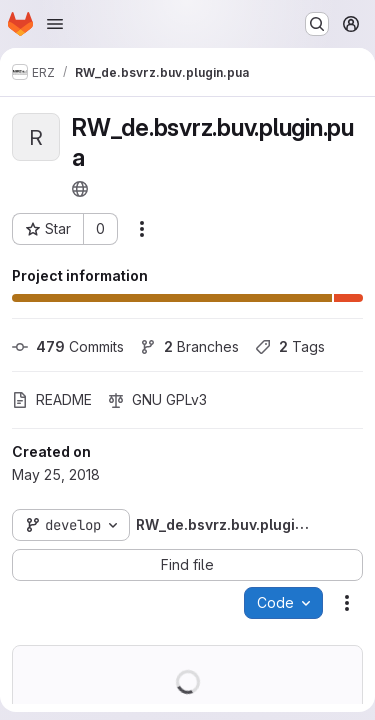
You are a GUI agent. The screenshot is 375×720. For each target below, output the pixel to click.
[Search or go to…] (317, 24)
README (52, 399)
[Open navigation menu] (55, 24)
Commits (68, 346)
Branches (189, 346)
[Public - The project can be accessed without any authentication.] (80, 189)
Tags (290, 346)
